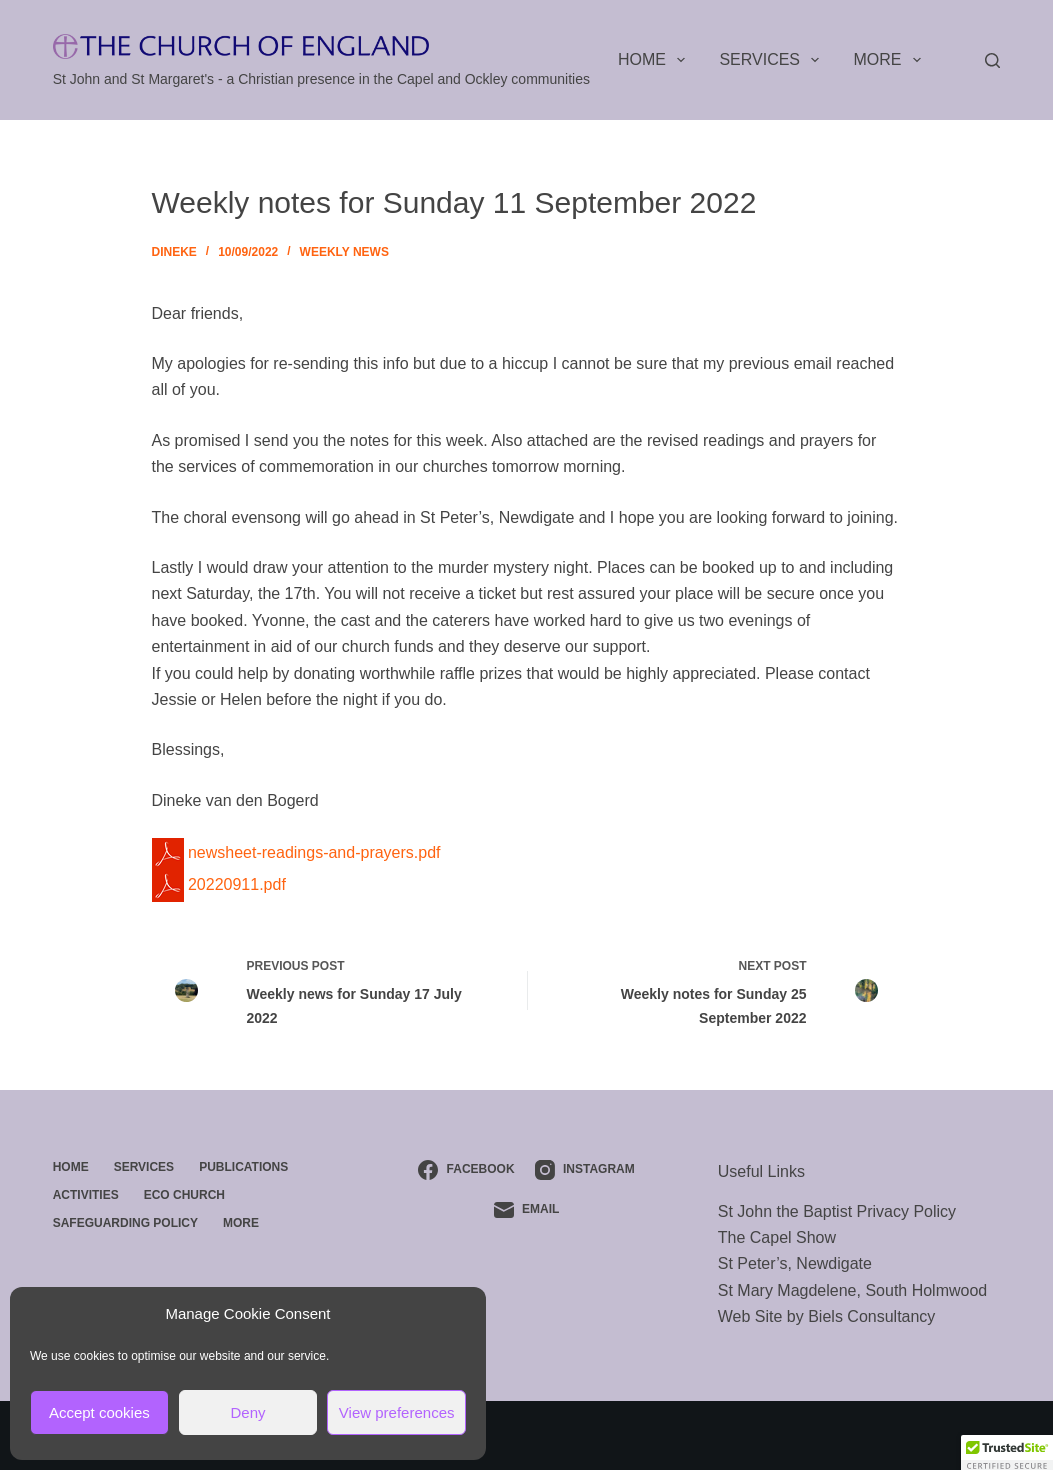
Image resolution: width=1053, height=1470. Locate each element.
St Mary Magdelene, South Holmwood (852, 1290)
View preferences (397, 1412)
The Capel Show (777, 1237)
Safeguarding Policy (125, 1223)
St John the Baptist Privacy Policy (837, 1211)
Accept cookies (99, 1412)
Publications (243, 1167)
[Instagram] (585, 1170)
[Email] (527, 1210)
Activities (86, 1195)
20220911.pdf (219, 884)
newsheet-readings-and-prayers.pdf (296, 852)
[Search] (992, 60)
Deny (247, 1412)
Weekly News (344, 252)
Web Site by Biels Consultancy (827, 1316)
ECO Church (184, 1195)
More (891, 60)
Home (655, 60)
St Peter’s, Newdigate (795, 1263)
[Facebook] (466, 1170)
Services (773, 60)
